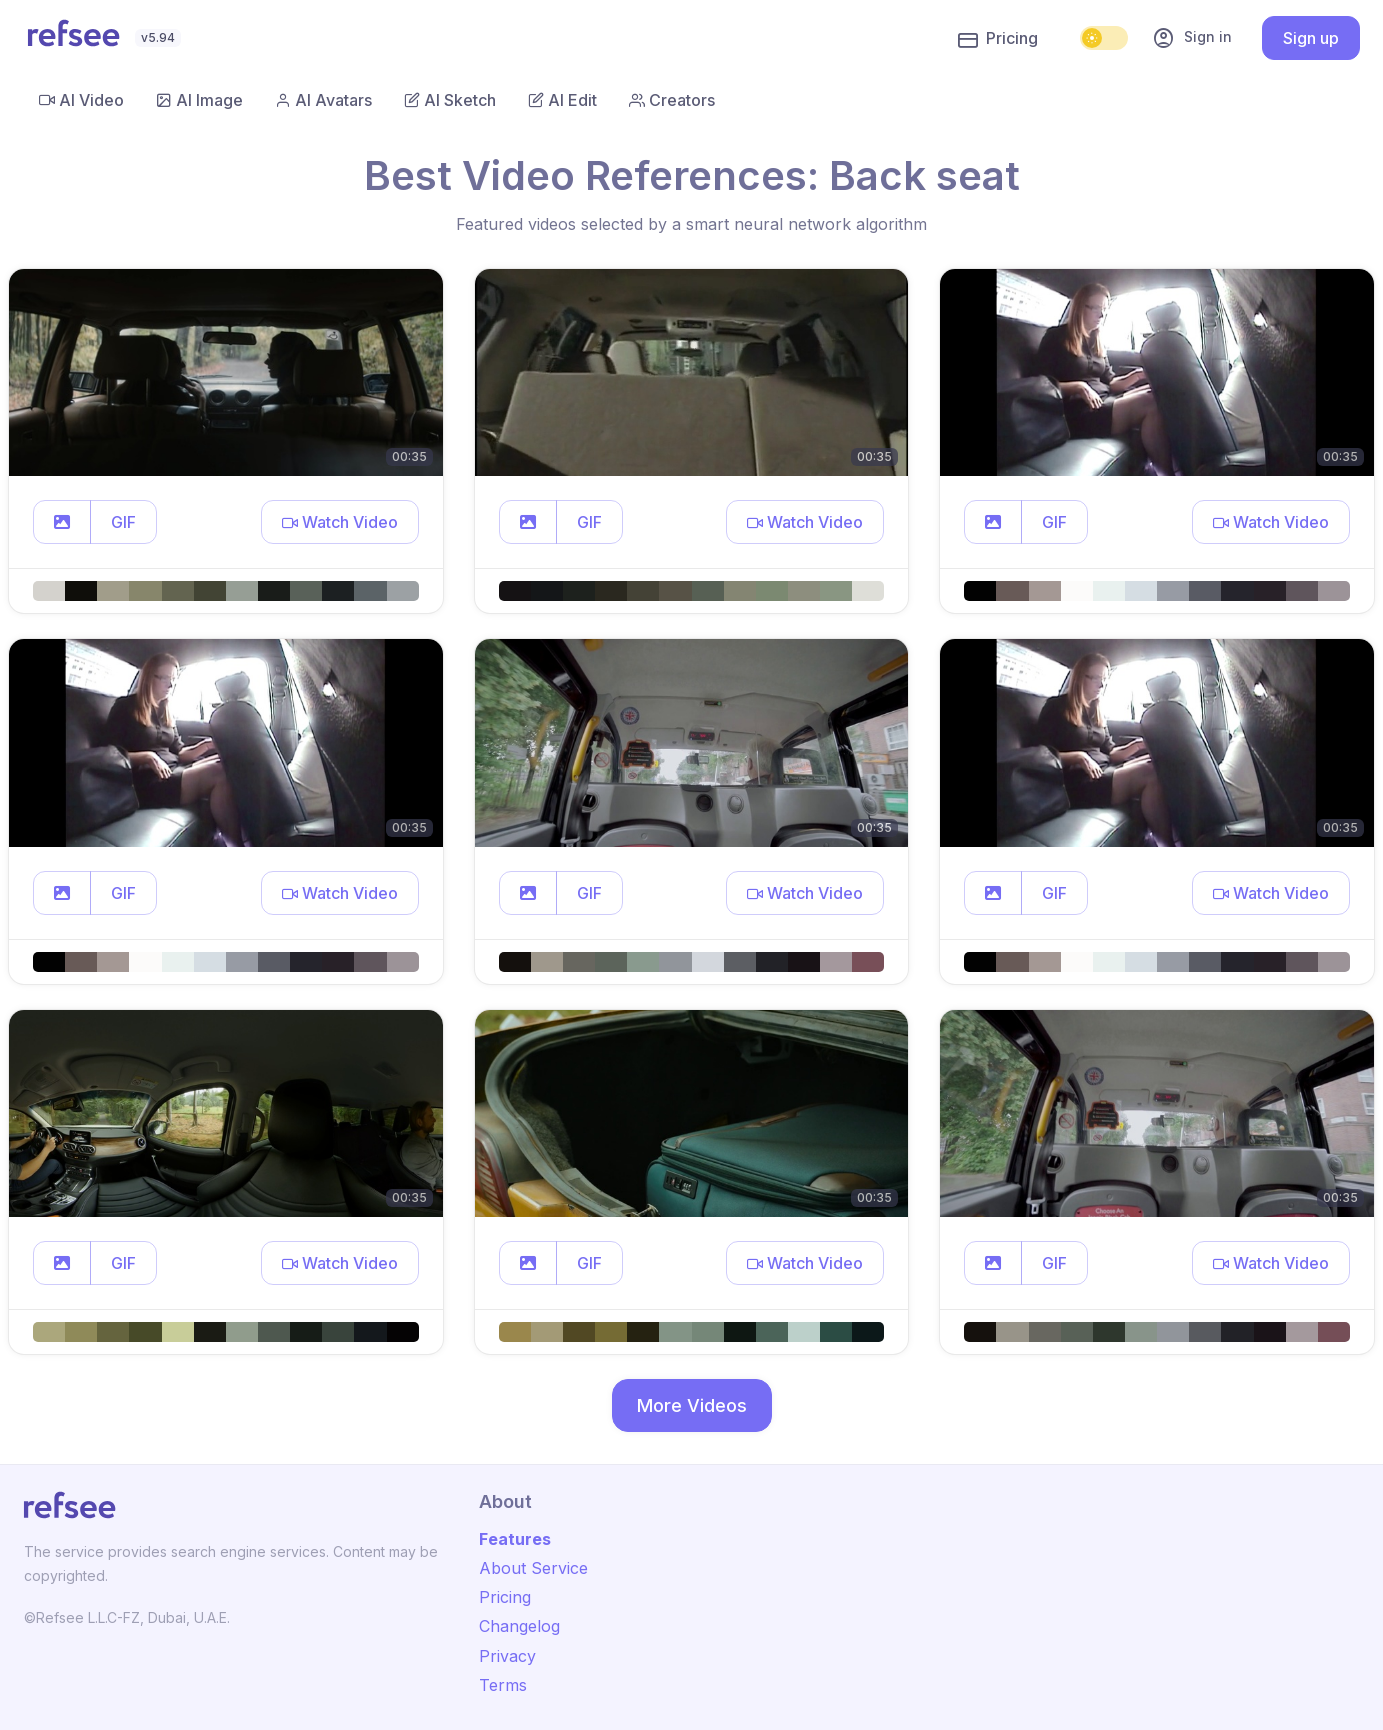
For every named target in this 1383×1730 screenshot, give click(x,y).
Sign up (1311, 38)
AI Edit (562, 100)
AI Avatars (323, 100)
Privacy (507, 1656)
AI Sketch (450, 100)
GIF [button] (123, 522)
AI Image (199, 100)
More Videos (692, 1405)
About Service (533, 1568)
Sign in (1192, 38)
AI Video (81, 100)
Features (515, 1539)
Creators (672, 100)
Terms (503, 1685)
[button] (62, 522)
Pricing (998, 39)
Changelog (519, 1626)
